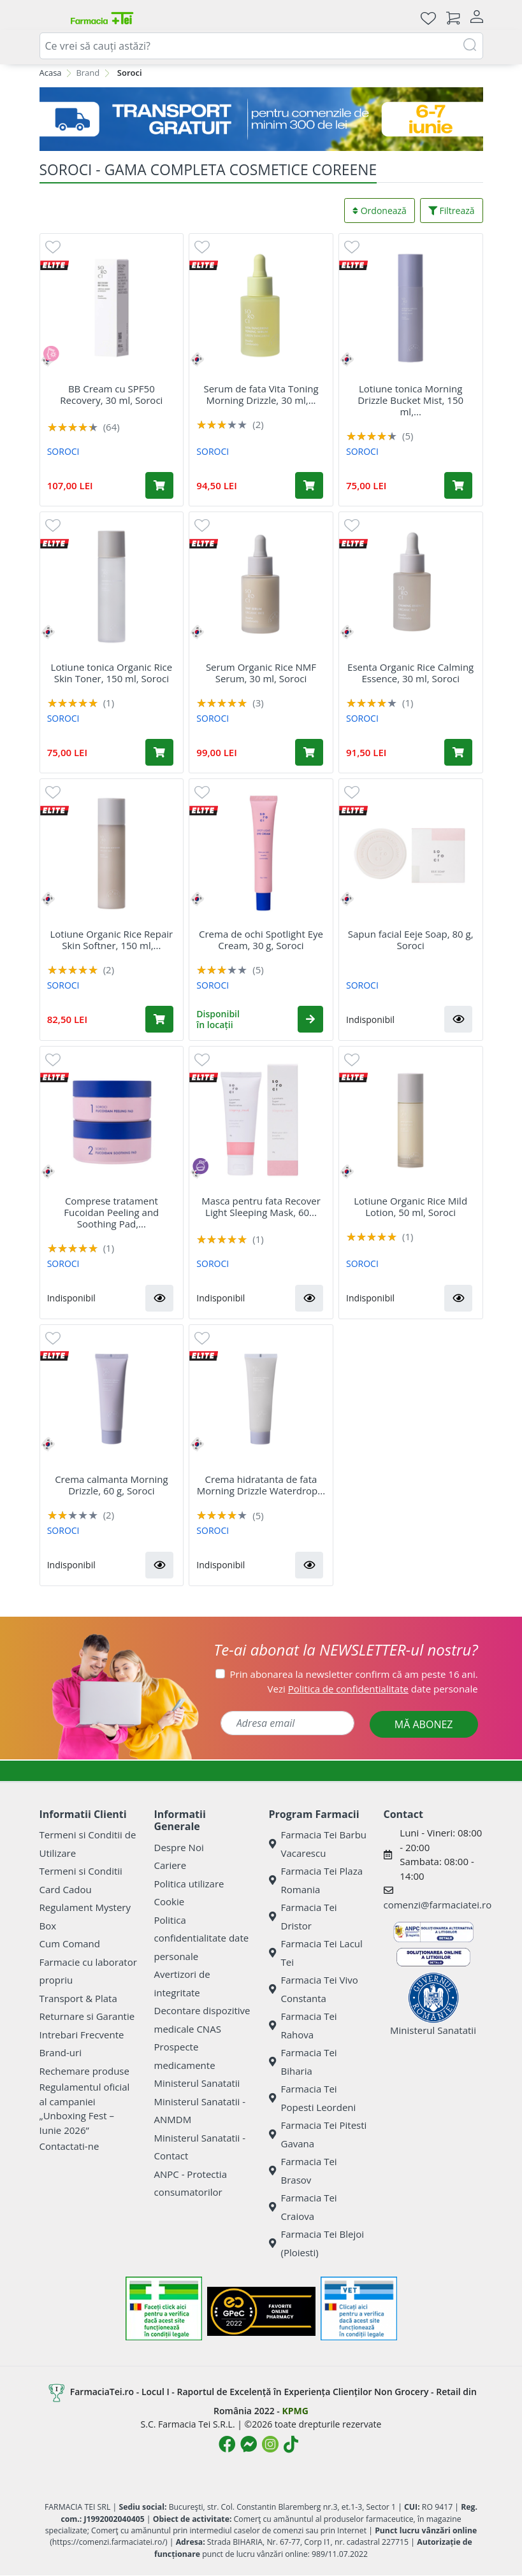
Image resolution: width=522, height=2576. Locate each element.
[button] (310, 1019)
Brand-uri (61, 2052)
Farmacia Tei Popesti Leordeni (312, 2098)
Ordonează (379, 210)
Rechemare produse (84, 2070)
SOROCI (63, 451)
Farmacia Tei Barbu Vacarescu (318, 1843)
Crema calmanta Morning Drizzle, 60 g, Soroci (111, 1484)
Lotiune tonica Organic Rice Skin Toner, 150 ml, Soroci (111, 672)
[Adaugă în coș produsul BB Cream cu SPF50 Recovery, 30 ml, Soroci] (159, 485)
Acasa (51, 72)
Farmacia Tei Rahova (303, 2025)
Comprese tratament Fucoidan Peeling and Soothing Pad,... (111, 1212)
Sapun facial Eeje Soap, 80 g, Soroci (411, 939)
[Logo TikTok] (291, 2444)
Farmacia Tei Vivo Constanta (313, 1989)
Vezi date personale (373, 1688)
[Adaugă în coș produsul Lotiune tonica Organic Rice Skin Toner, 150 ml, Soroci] (159, 752)
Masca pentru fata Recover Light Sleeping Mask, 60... (261, 1206)
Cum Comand (70, 1943)
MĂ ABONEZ (424, 1724)
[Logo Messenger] (248, 2444)
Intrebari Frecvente (82, 2034)
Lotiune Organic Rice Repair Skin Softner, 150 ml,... (111, 939)
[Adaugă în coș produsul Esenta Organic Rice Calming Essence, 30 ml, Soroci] (458, 752)
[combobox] (261, 45)
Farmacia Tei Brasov (303, 2170)
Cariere (170, 1865)
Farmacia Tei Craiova (303, 2206)
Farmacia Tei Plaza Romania (316, 1880)
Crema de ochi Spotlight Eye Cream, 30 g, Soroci (261, 939)
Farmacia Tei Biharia (303, 2061)
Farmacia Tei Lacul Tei (316, 1952)
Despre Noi (179, 1847)
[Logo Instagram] (270, 2444)
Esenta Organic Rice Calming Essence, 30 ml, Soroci (410, 672)
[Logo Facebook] (227, 2444)
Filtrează (451, 210)
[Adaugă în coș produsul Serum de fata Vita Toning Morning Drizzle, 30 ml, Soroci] (309, 485)
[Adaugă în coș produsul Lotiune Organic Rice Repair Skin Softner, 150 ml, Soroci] (159, 1019)
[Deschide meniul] (50, 18)
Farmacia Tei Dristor (303, 1916)
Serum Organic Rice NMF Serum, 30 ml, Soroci (261, 672)
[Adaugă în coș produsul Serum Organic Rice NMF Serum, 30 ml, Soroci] (309, 752)
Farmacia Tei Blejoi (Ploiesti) (317, 2243)
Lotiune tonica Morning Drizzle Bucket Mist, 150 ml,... (410, 400)
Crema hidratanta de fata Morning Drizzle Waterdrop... (261, 1484)
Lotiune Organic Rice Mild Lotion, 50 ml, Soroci (410, 1206)
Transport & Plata (78, 1998)
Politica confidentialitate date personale (201, 1938)
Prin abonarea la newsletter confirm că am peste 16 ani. (354, 1674)
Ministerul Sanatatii (197, 2083)
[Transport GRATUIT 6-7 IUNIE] (261, 119)
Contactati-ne (69, 2146)
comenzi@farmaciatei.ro (438, 1904)
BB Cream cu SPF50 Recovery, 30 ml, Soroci (111, 394)
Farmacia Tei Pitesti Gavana (318, 2134)
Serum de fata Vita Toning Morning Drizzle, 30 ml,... (260, 394)
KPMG (295, 2411)
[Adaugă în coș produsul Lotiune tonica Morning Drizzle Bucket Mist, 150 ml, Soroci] (458, 485)
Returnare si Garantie (87, 2016)
